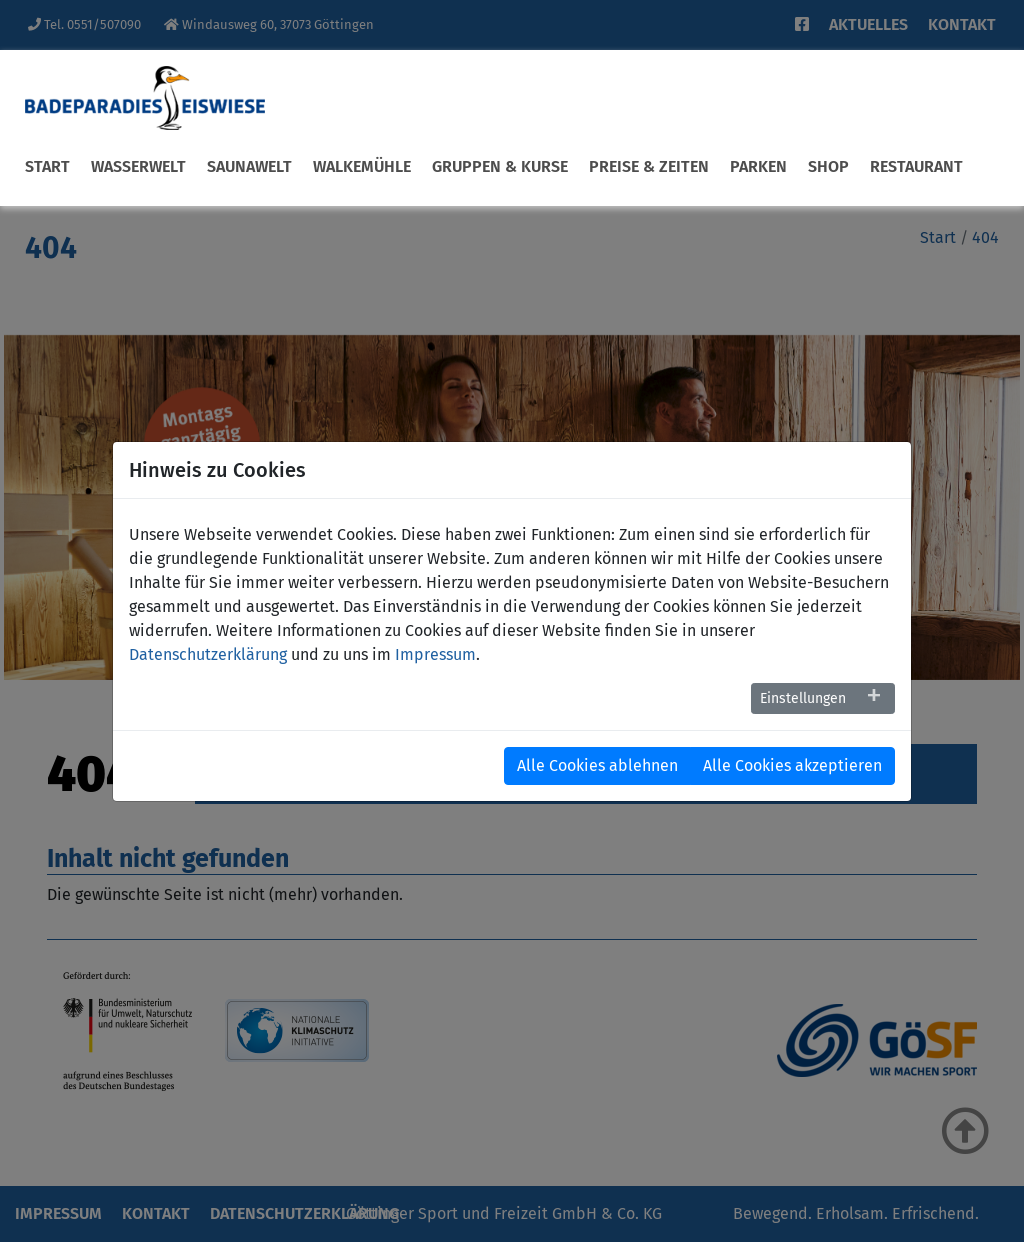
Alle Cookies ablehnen (597, 765)
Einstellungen (803, 698)
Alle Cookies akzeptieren (792, 765)
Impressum (435, 654)
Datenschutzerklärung (208, 654)
